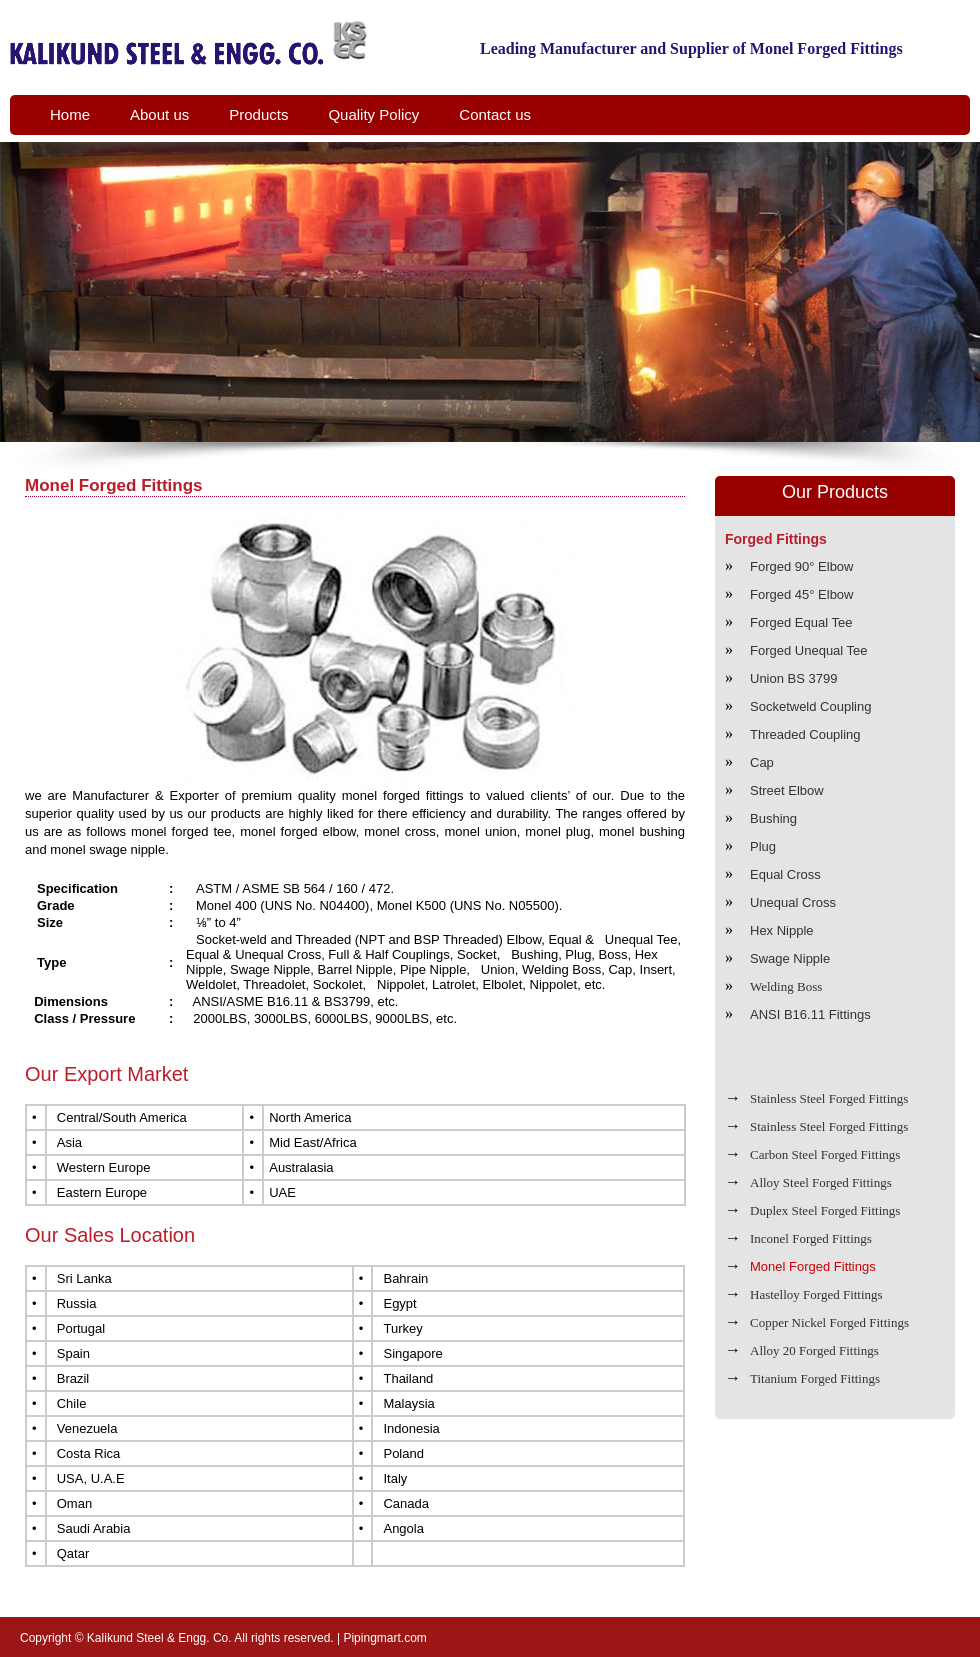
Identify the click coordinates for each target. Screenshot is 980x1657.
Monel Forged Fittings (813, 1266)
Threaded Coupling (805, 734)
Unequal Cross (793, 902)
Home (70, 114)
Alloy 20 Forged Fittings (814, 1350)
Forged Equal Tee (801, 622)
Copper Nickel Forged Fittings (829, 1322)
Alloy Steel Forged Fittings (821, 1182)
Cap (762, 762)
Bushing (773, 818)
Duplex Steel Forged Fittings (825, 1210)
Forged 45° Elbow (801, 594)
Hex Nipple (782, 930)
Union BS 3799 (793, 678)
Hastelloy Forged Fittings (816, 1294)
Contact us (495, 114)
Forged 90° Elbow (801, 566)
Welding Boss (786, 986)
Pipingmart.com (384, 1638)
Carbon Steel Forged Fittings (825, 1154)
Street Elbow (787, 790)
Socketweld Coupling (810, 706)
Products (258, 114)
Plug (763, 846)
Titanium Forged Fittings (815, 1378)
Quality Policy (373, 114)
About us (159, 114)
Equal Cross (785, 874)
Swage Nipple (790, 958)
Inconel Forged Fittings (811, 1238)
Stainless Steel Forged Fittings (829, 1098)
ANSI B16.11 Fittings (810, 1014)
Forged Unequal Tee (809, 650)
